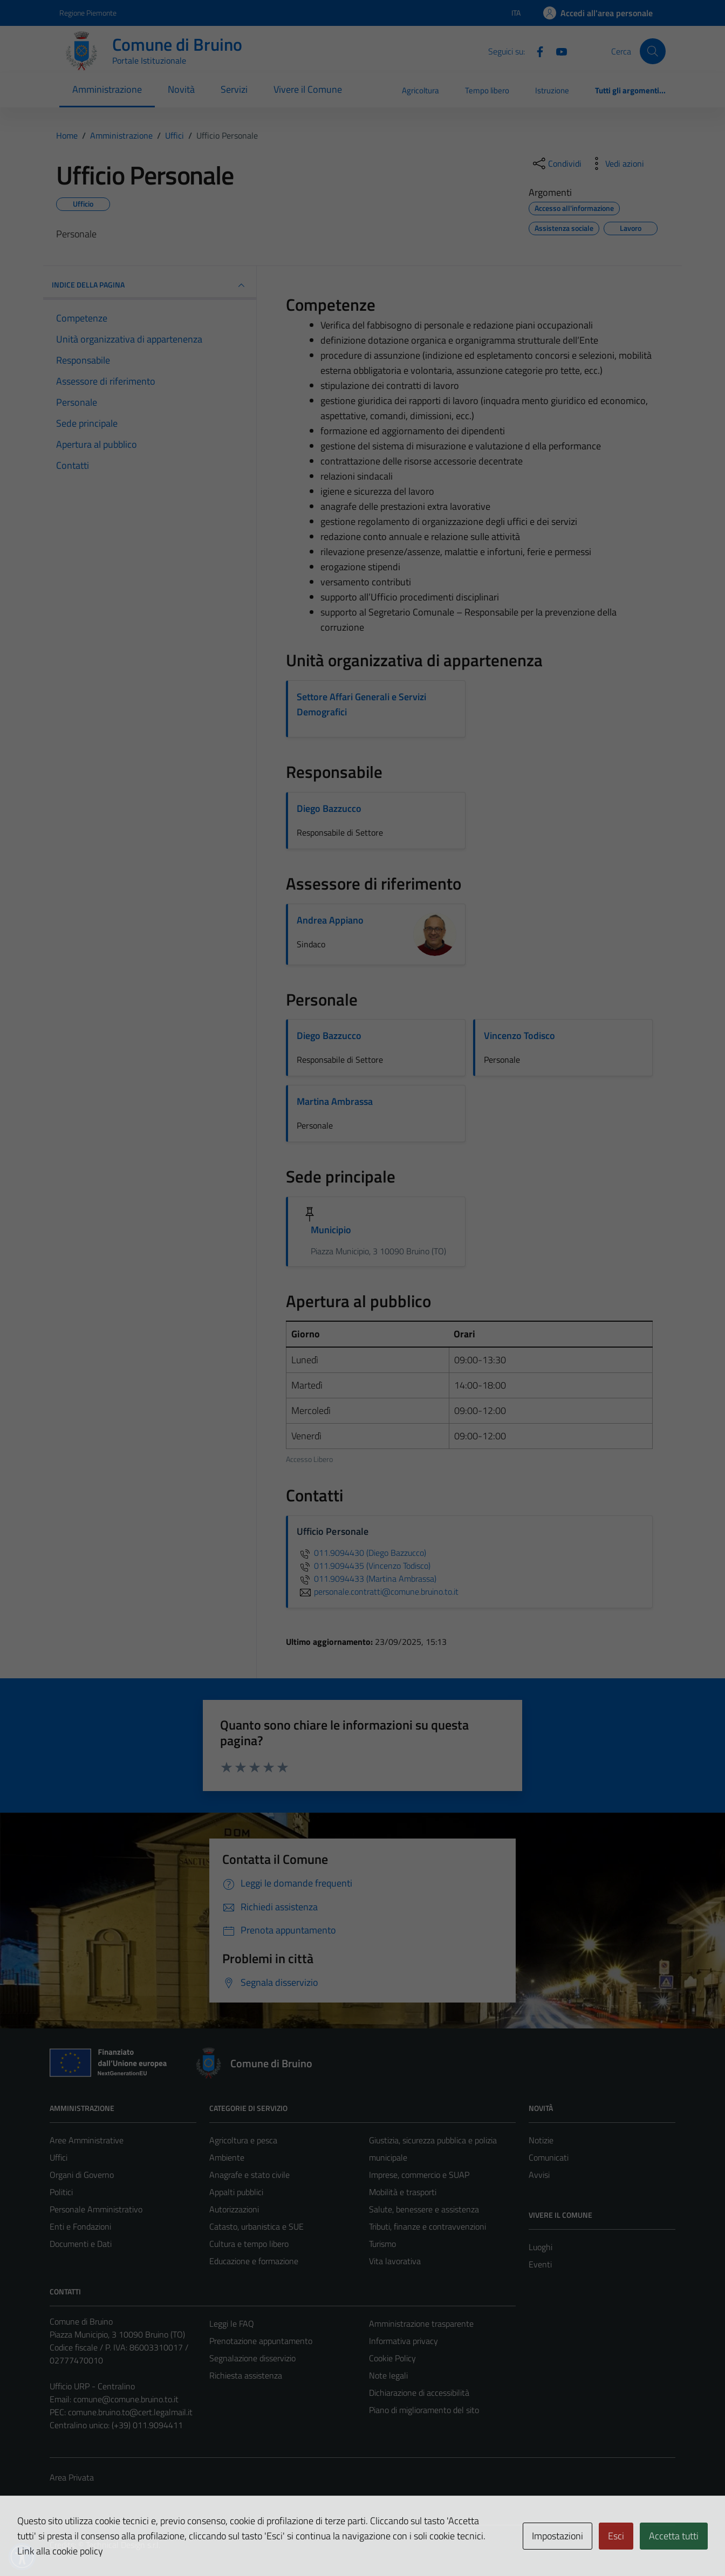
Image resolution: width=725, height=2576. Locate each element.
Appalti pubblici (236, 2191)
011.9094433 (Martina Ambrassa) (366, 1578)
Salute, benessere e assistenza (424, 2209)
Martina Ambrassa (335, 1101)
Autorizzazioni (234, 2209)
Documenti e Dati (81, 2243)
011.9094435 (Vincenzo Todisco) (363, 1565)
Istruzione (552, 90)
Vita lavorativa (395, 2260)
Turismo (382, 2243)
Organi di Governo (82, 2174)
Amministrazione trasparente (421, 2323)
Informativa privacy (403, 2340)
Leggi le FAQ (231, 2323)
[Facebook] (535, 50)
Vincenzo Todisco (519, 1035)
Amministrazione (107, 89)
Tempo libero (487, 90)
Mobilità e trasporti (402, 2191)
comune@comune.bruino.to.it (126, 2399)
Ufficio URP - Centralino (92, 2386)
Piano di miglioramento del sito (424, 2409)
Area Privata (72, 2477)
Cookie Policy (392, 2358)
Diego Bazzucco (329, 808)
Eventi (540, 2264)
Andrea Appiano (330, 920)
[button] (22, 2557)
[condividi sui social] (556, 163)
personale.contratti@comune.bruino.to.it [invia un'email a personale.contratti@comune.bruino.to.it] (378, 1591)
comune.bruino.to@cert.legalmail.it (130, 2412)
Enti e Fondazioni (80, 2226)
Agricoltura (420, 90)
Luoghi (540, 2246)
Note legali (388, 2375)
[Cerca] (653, 51)
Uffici (58, 2157)
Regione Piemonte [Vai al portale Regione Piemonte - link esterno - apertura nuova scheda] (88, 12)
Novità (181, 89)
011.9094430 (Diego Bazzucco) (361, 1552)
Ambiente (226, 2157)
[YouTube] (557, 50)
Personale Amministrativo (96, 2209)
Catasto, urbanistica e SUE (256, 2226)
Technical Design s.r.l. (123, 2544)
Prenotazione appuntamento (260, 2340)
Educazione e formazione (253, 2260)
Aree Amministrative (87, 2140)
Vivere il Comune (307, 89)
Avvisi (539, 2174)
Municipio (331, 1229)
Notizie (541, 2140)
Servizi (234, 89)
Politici (61, 2191)
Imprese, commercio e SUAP (419, 2174)
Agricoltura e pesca (243, 2140)
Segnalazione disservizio (252, 2358)
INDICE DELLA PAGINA (150, 285)
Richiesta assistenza (245, 2375)
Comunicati (549, 2157)
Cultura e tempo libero (249, 2243)
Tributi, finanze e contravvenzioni (427, 2226)
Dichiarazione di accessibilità (419, 2392)
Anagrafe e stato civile (249, 2174)
